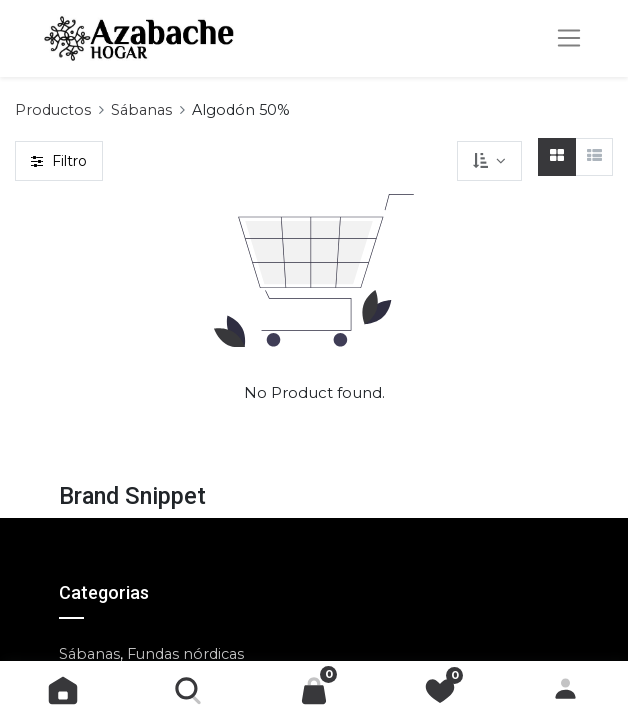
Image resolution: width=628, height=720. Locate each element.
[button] (489, 161)
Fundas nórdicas (185, 654)
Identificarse (565, 690)
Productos (53, 110)
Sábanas (141, 110)
